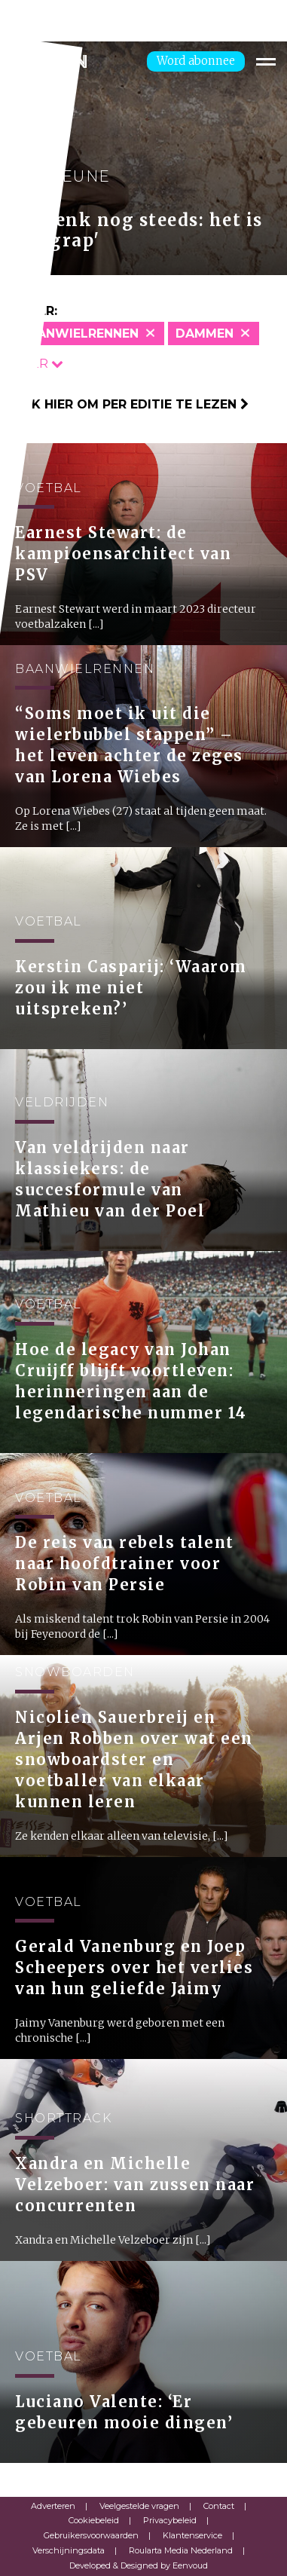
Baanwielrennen (79, 333)
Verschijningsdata (68, 2550)
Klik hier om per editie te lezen (130, 404)
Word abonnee (196, 61)
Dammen (205, 333)
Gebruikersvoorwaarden (91, 2535)
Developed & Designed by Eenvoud (138, 2565)
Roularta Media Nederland (181, 2550)
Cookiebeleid (94, 2520)
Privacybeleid (170, 2520)
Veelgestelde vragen (139, 2506)
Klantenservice (192, 2535)
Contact (218, 2506)
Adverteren (53, 2506)
